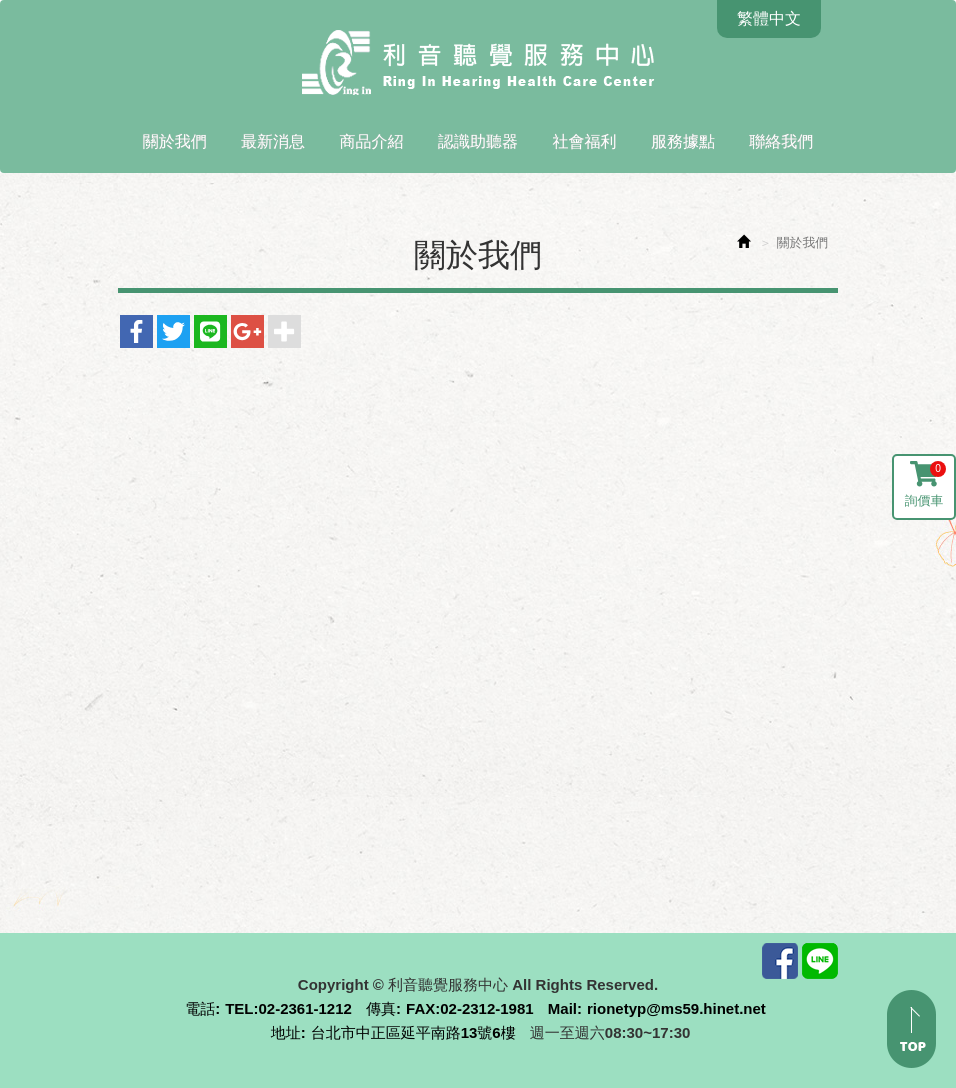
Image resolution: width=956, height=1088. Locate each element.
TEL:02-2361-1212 (288, 1008)
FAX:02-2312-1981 (470, 1008)
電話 (200, 1008)
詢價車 (925, 484)
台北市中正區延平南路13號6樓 (413, 1032)
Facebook (780, 961)
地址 (286, 1032)
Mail (562, 1008)
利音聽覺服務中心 (478, 64)
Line (820, 961)
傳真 (381, 1008)
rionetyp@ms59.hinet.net (676, 1008)
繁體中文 (769, 18)
